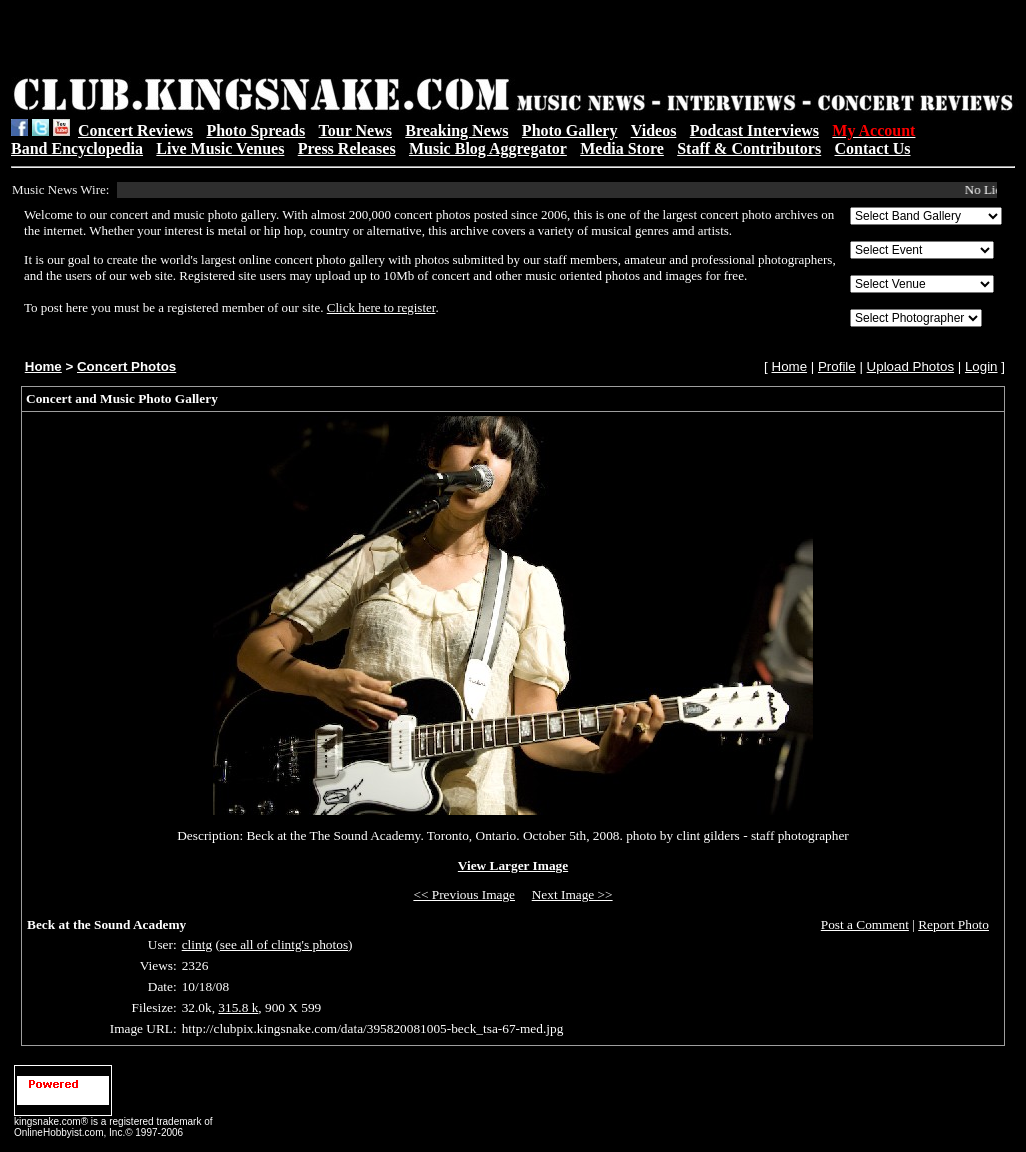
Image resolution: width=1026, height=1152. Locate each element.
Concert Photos (126, 366)
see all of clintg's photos (284, 944)
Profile (837, 366)
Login (981, 366)
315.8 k (238, 1007)
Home (43, 366)
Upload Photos (910, 366)
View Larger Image (513, 865)
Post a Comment (865, 924)
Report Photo (953, 924)
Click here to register (381, 307)
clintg (197, 944)
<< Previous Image (464, 894)
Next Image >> (572, 894)
